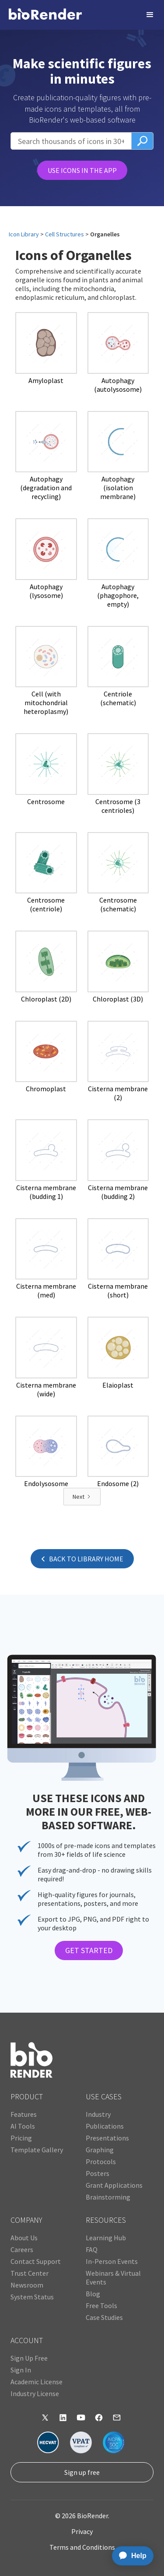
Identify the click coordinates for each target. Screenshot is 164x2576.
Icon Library (24, 234)
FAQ (92, 2249)
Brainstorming (108, 2197)
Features (23, 2114)
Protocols (101, 2161)
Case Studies (104, 2317)
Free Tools (101, 2305)
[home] (45, 14)
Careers (21, 2249)
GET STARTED (88, 1950)
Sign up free (82, 2472)
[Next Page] (82, 1496)
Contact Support (35, 2261)
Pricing (21, 2137)
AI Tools (22, 2126)
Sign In (20, 2369)
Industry (98, 2114)
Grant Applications (114, 2185)
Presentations (107, 2137)
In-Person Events (112, 2261)
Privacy (82, 2531)
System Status (32, 2296)
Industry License (34, 2393)
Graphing (100, 2149)
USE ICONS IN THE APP (82, 170)
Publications (105, 2126)
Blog (93, 2293)
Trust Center (29, 2273)
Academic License (36, 2381)
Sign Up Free (29, 2358)
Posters (97, 2173)
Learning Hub (106, 2237)
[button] (150, 15)
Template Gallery (36, 2149)
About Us (24, 2237)
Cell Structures (64, 234)
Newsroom (26, 2285)
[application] (130, 2556)
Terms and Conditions (82, 2547)
